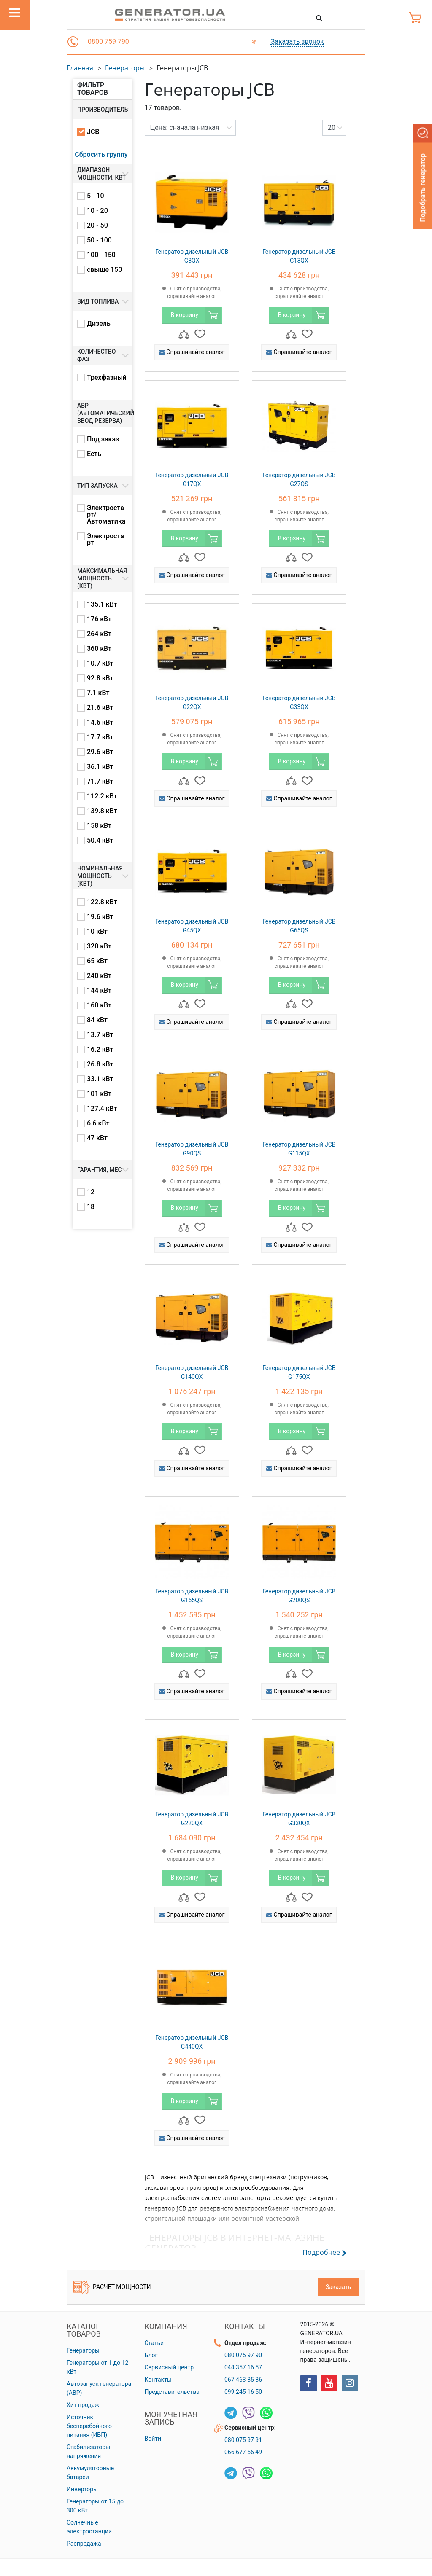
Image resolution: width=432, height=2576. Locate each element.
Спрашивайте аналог (192, 352)
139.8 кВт (102, 811)
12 (90, 1192)
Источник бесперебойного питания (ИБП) (89, 2426)
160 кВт (99, 1005)
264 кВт (99, 634)
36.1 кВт (100, 766)
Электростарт (105, 539)
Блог (151, 2355)
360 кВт (99, 648)
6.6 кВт (98, 1123)
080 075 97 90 (243, 2355)
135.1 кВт (102, 604)
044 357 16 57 (243, 2367)
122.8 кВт (102, 902)
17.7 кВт (100, 737)
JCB (93, 132)
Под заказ (103, 439)
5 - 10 (95, 196)
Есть (94, 454)
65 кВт (97, 961)
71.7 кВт (100, 781)
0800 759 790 (108, 42)
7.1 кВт (98, 693)
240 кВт (99, 975)
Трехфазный (107, 377)
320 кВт (99, 946)
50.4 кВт (100, 840)
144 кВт (99, 990)
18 (90, 1206)
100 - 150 (101, 255)
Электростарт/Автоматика (106, 515)
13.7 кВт (100, 1034)
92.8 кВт (100, 678)
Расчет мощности (112, 2287)
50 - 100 (99, 240)
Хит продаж (83, 2404)
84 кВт (97, 1020)
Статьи (154, 2343)
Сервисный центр (169, 2367)
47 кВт (97, 1138)
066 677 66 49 (243, 2452)
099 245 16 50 (243, 2391)
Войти (153, 2438)
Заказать (338, 2286)
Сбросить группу (101, 154)
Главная (80, 68)
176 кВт (99, 619)
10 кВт (97, 931)
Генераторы (125, 68)
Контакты (158, 2379)
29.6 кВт (100, 752)
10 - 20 (97, 210)
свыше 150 (104, 269)
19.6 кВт (100, 916)
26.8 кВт (100, 1064)
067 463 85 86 (243, 2379)
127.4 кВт (102, 1108)
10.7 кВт (100, 663)
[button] (73, 41)
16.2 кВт (100, 1049)
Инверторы (82, 2489)
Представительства (172, 2391)
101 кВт (99, 1094)
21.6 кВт (100, 707)
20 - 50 (97, 225)
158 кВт (99, 825)
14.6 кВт (100, 722)
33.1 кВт (100, 1079)
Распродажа (84, 2543)
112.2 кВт (102, 796)
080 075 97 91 (243, 2439)
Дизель (99, 323)
